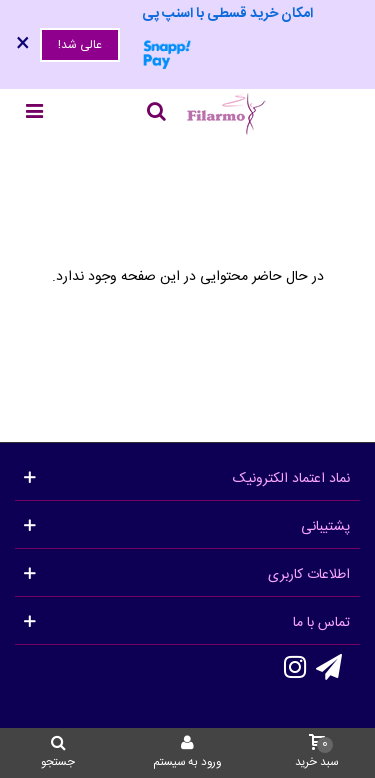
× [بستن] (23, 45)
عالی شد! (80, 45)
